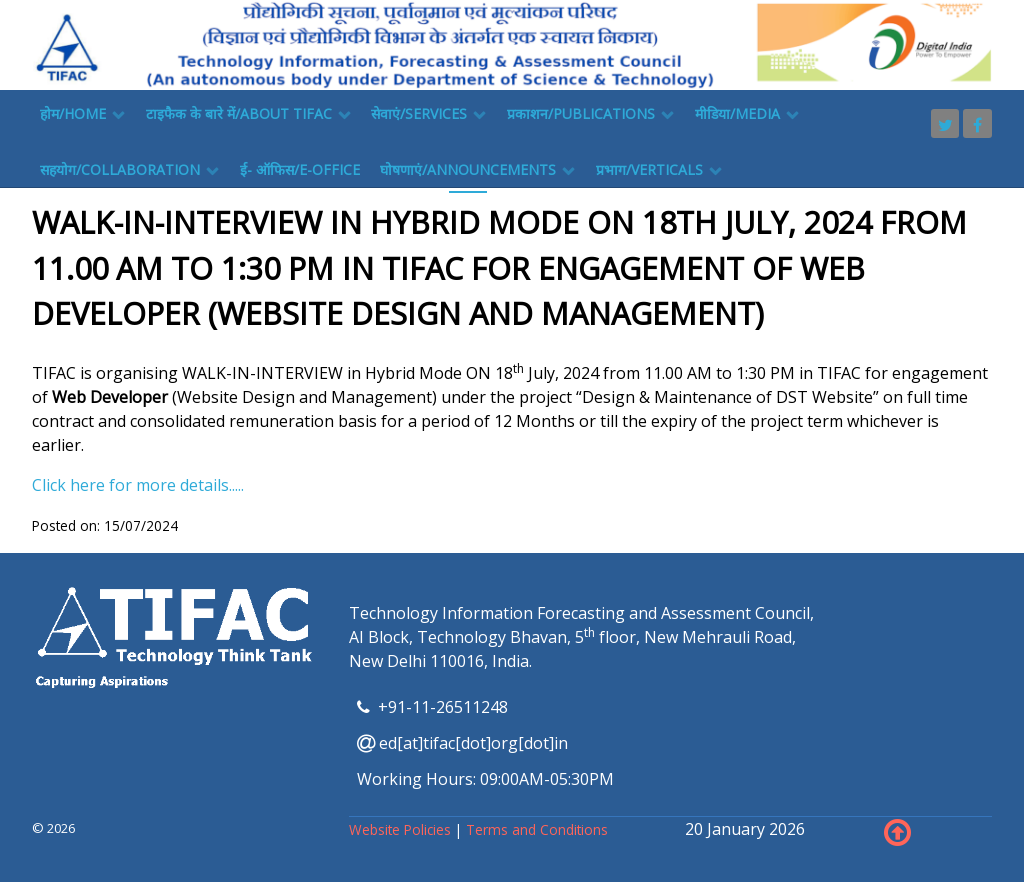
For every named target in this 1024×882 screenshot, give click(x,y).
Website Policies (402, 829)
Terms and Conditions (537, 829)
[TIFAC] (512, 43)
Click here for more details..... (138, 485)
